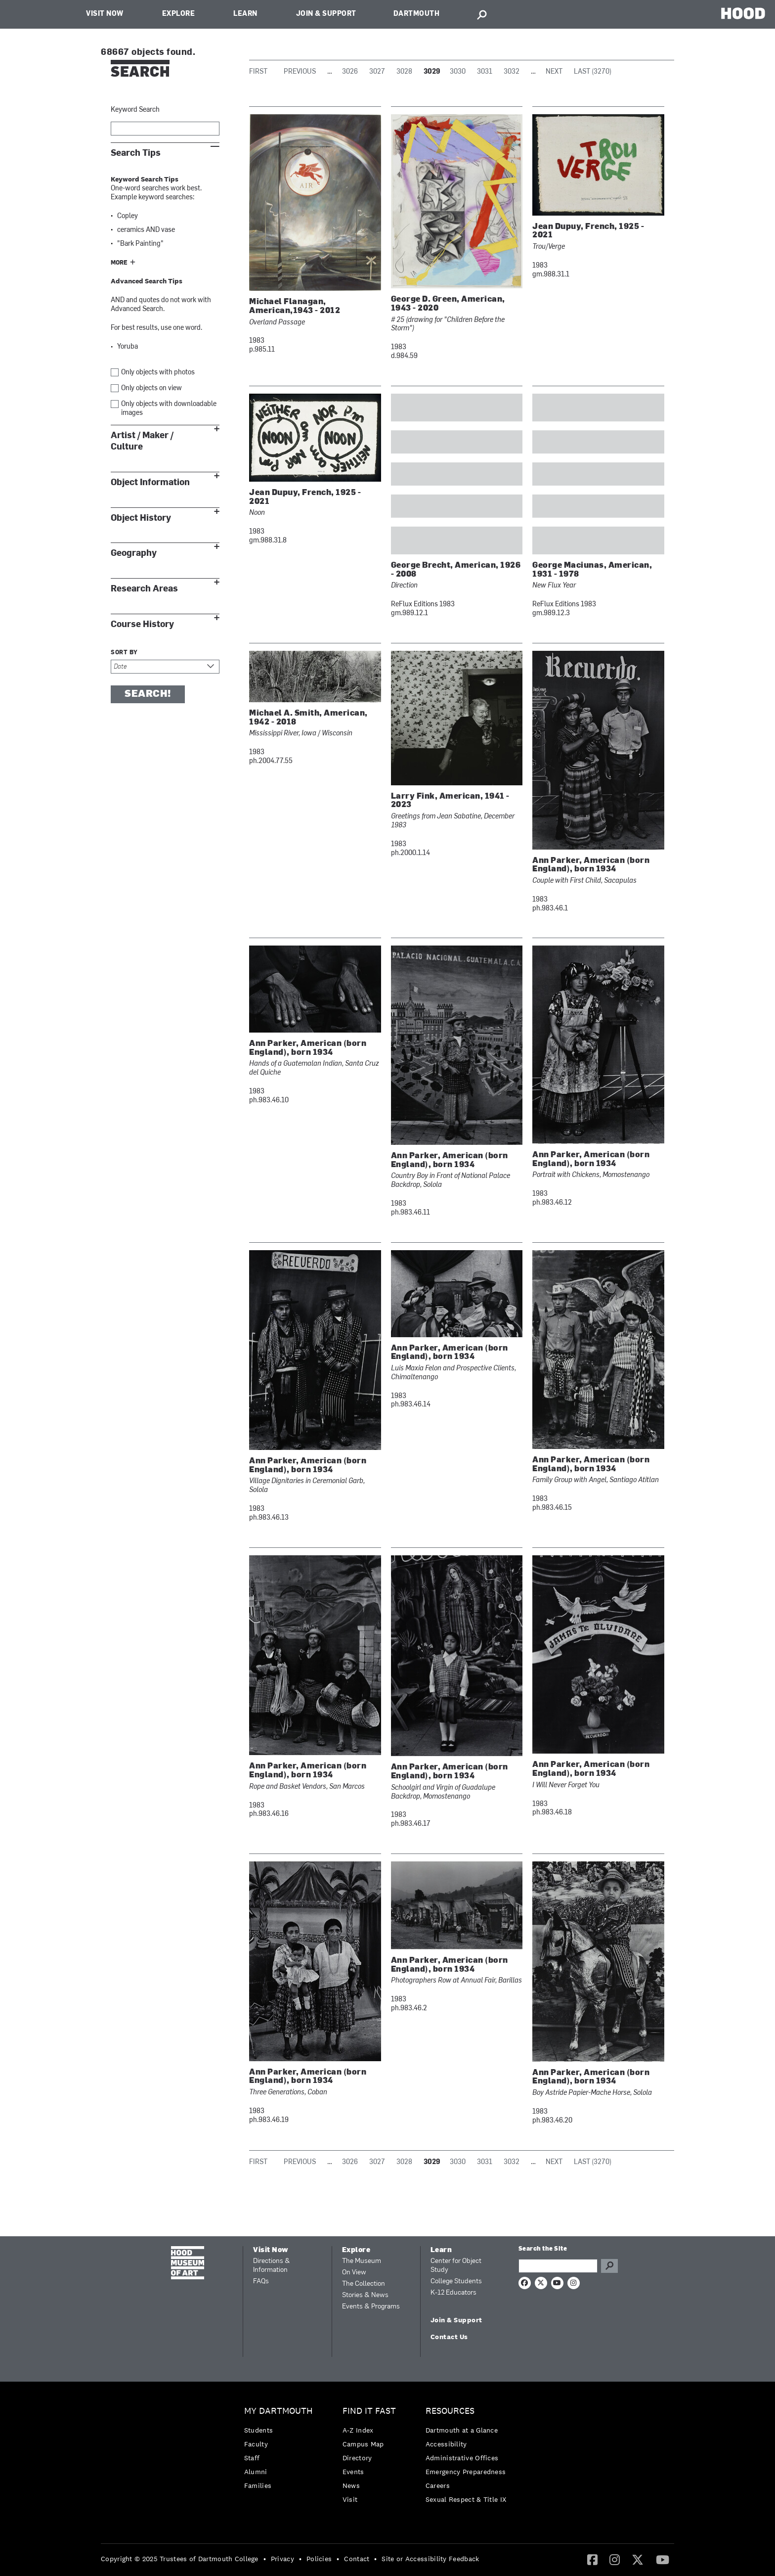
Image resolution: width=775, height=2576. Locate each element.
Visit (350, 2499)
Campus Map (363, 2444)
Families (257, 2485)
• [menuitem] (264, 2558)
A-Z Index (358, 2430)
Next (554, 72)
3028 (404, 72)
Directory (357, 2457)
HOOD (743, 13)
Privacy (282, 2558)
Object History (141, 518)
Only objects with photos (158, 372)
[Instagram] (614, 2559)
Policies (319, 2558)
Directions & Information (271, 2266)
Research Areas (144, 589)
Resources (450, 2411)
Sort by (124, 653)
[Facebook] (592, 2559)
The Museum (361, 2261)
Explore (178, 14)
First (258, 72)
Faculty (256, 2444)
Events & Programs (371, 2306)
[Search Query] (558, 2266)
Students (258, 2430)
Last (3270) (592, 72)
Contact (356, 2558)
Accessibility (446, 2444)
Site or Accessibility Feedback (430, 2558)
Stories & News (365, 2295)
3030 (458, 72)
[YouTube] (662, 2559)
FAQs (261, 2281)
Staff (252, 2457)
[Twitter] (638, 2559)
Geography (134, 553)
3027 (377, 72)
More (119, 263)
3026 (350, 72)
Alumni (255, 2471)
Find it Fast (369, 2411)
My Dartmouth (278, 2411)
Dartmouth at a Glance (462, 2430)
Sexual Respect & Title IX (466, 2499)
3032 (511, 72)
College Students (456, 2281)
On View (354, 2272)
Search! (148, 694)
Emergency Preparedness (466, 2471)
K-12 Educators (453, 2293)
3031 (484, 72)
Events (353, 2471)
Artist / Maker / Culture (142, 441)
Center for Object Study (456, 2266)
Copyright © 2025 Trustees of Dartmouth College (179, 2558)
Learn (245, 14)
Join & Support (326, 14)
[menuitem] (281, 2450)
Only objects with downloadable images (168, 409)
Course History (142, 624)
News (351, 2485)
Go (609, 2266)
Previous (300, 72)
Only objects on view (151, 388)
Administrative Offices (462, 2457)
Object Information (150, 482)
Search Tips (136, 153)
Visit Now (105, 14)
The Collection (363, 2284)
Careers (438, 2485)
